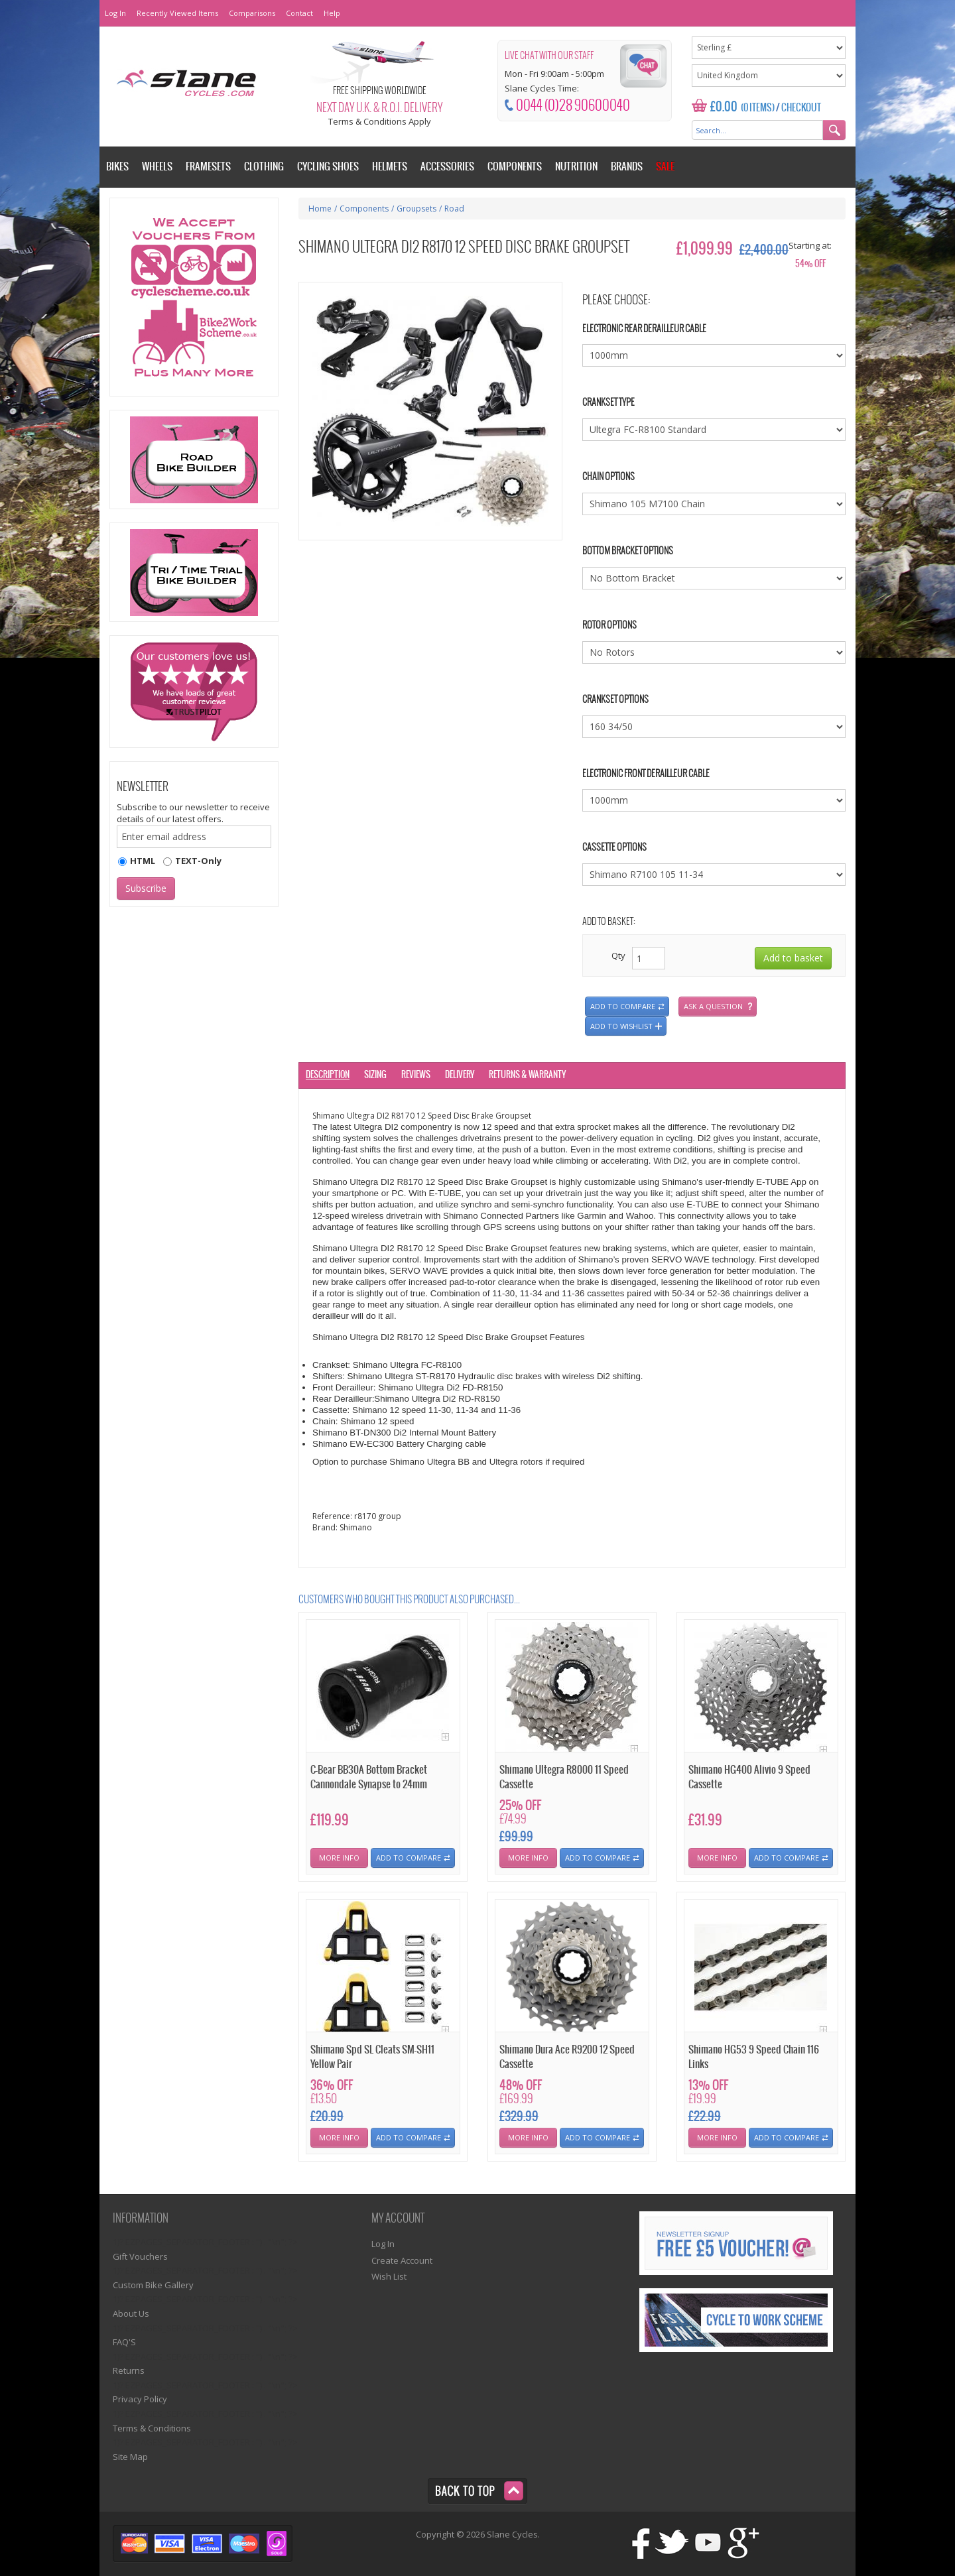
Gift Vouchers (140, 2256)
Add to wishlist (621, 1026)
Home (320, 208)
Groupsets (416, 208)
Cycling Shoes (328, 166)
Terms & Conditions (152, 2428)
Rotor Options (609, 626)
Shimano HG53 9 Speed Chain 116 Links (753, 2056)
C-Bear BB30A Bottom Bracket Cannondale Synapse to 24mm (368, 1777)
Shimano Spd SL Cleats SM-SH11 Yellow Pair (372, 2056)
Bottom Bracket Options (627, 551)
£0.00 (723, 107)
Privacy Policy (140, 2399)
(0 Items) (758, 108)
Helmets (389, 166)
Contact (299, 13)
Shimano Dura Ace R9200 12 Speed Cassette (567, 2056)
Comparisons (252, 13)
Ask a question (713, 1006)
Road (454, 208)
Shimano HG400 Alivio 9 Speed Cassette (749, 1777)
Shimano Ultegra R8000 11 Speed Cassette (564, 1777)
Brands (627, 166)
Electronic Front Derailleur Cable (646, 774)
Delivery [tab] (459, 1075)
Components (364, 208)
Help (332, 13)
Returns (129, 2370)
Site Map (130, 2457)
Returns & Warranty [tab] (527, 1075)
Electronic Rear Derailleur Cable (644, 329)
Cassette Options (614, 848)
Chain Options (608, 477)
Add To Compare (408, 1858)
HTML (142, 861)
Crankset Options (615, 700)
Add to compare (622, 1006)
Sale (665, 166)
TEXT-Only (198, 861)
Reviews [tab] (415, 1075)
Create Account (401, 2260)
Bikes (117, 166)
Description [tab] (328, 1075)
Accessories (447, 166)
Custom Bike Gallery (153, 2285)
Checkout (801, 108)
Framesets (208, 166)
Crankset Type (608, 403)
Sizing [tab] (375, 1075)
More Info (339, 1858)
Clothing (264, 166)
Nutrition (576, 166)
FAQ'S (124, 2342)
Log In (115, 13)
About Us (131, 2313)
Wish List (389, 2276)
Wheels (157, 166)
